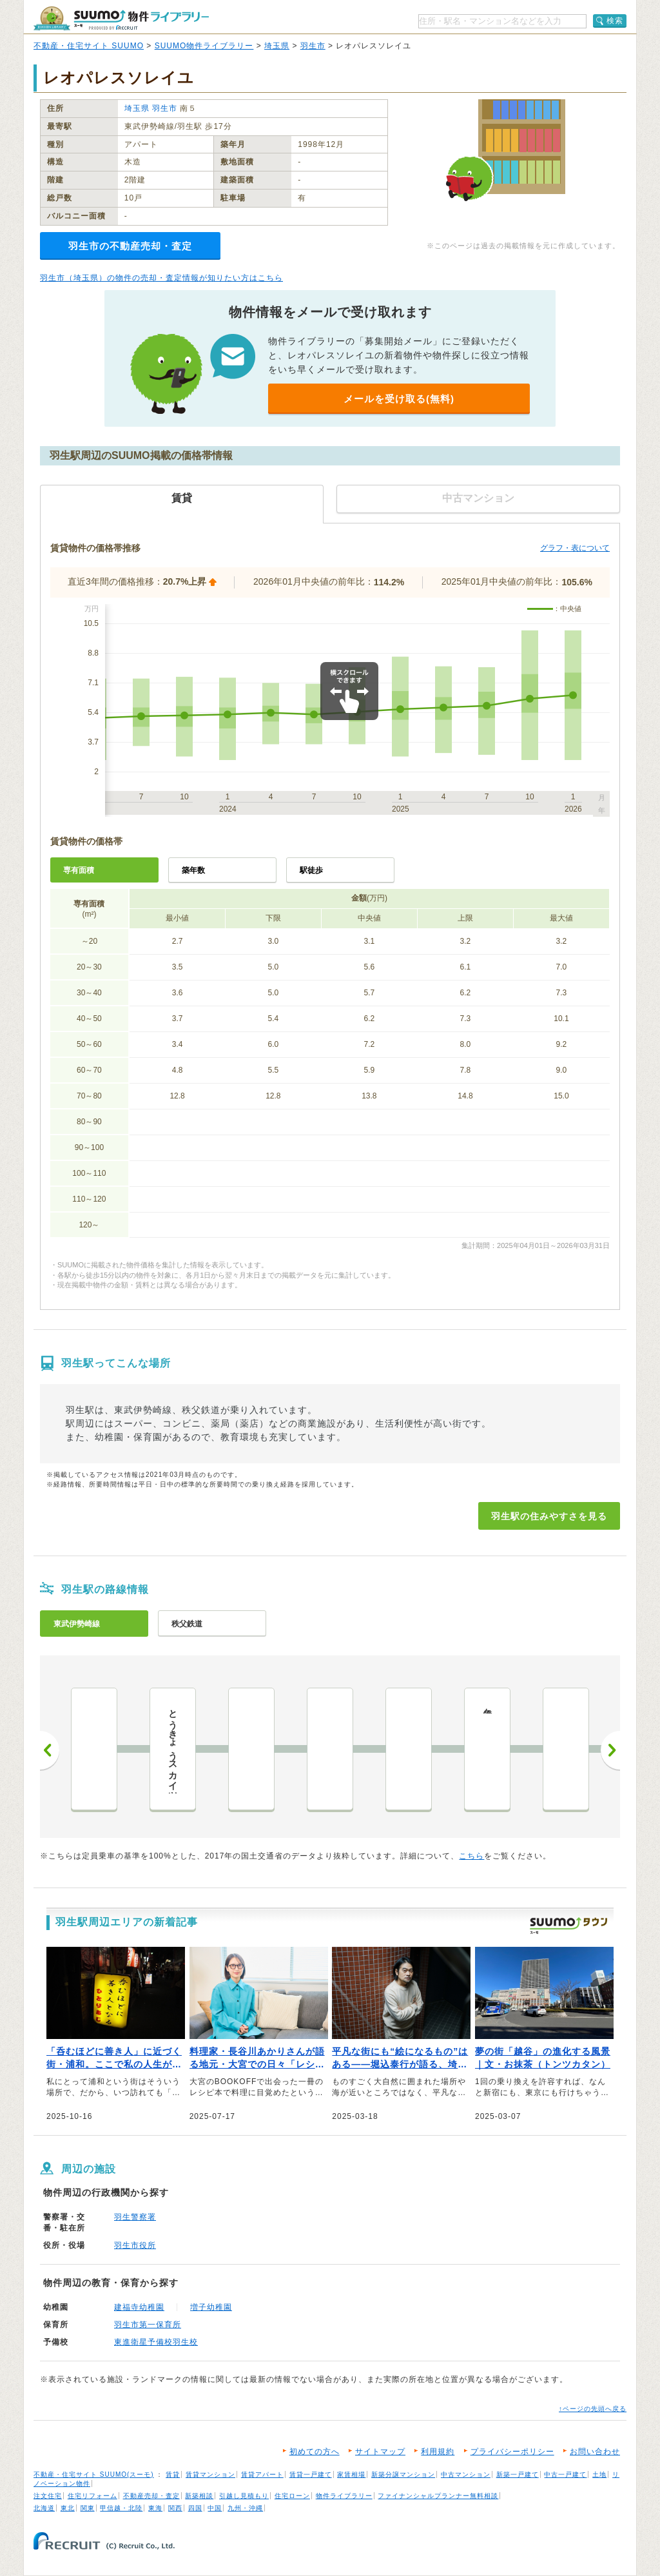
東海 (155, 2508)
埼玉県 (276, 45)
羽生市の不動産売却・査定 (130, 245)
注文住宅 (48, 2495)
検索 (615, 20)
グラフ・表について (575, 547)
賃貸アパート (262, 2474)
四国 (195, 2508)
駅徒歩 (311, 870)
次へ (610, 1750)
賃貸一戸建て (310, 2474)
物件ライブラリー (344, 2495)
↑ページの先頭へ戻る (592, 2408)
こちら (471, 1855)
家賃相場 (351, 2474)
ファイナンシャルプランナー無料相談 (438, 2495)
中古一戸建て (565, 2474)
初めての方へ (314, 2451)
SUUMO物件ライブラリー (204, 45)
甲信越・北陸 (121, 2508)
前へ (49, 1750)
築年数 (193, 870)
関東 (88, 2508)
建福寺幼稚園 (139, 2307)
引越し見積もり (244, 2495)
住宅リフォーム (92, 2495)
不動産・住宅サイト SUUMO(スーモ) (94, 2474)
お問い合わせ (595, 2451)
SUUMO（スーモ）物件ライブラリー (121, 18)
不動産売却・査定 (151, 2495)
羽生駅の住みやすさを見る (549, 1516)
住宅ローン (292, 2495)
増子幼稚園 (211, 2307)
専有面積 (78, 870)
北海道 (44, 2508)
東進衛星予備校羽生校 (156, 2342)
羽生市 (312, 45)
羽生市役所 (135, 2245)
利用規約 (437, 2451)
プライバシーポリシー (512, 2451)
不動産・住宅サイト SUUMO (89, 45)
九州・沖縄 (245, 2508)
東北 (68, 2508)
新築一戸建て (517, 2474)
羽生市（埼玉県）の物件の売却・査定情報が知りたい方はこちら (161, 277)
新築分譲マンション (403, 2474)
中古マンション (465, 2474)
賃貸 (173, 2474)
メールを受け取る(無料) (399, 398)
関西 (175, 2508)
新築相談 (199, 2495)
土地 (599, 2474)
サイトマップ (380, 2451)
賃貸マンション (210, 2474)
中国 (215, 2508)
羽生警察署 (135, 2216)
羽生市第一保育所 (147, 2324)
